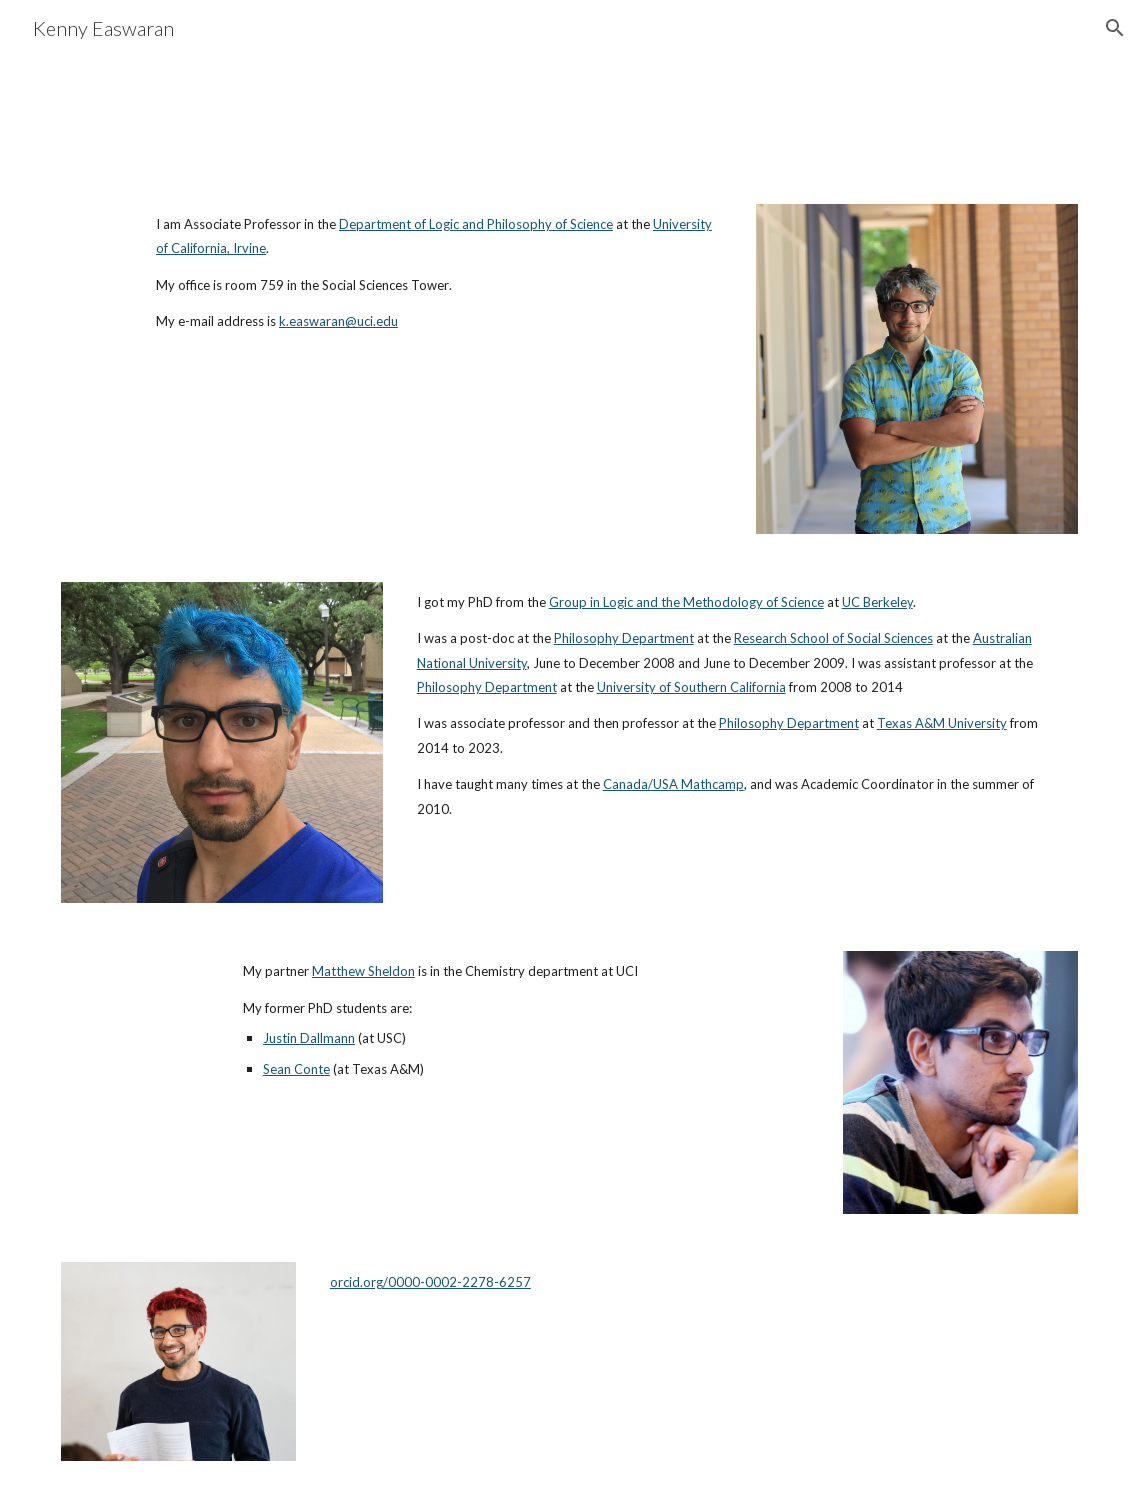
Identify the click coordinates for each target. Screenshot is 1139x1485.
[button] (1115, 28)
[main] (439, 273)
